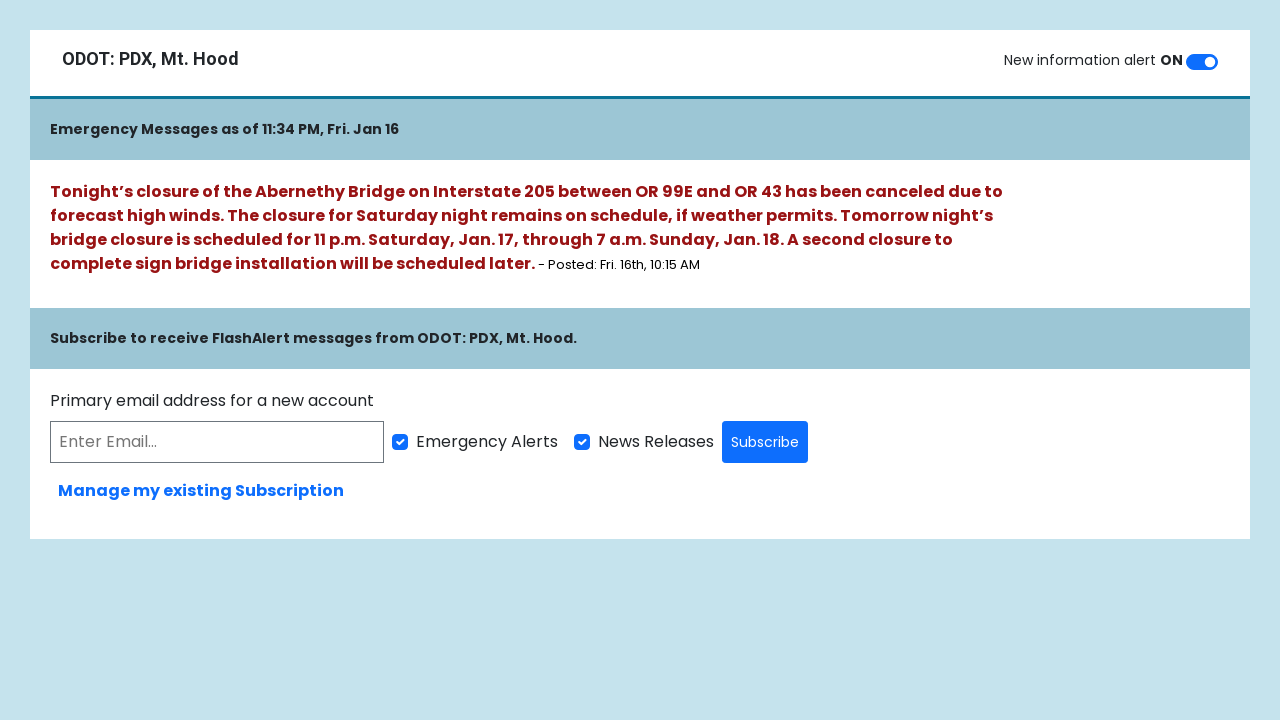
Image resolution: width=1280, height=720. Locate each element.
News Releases (656, 441)
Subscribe (765, 442)
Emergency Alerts (487, 441)
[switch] (1202, 62)
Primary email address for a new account (212, 400)
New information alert (1093, 60)
